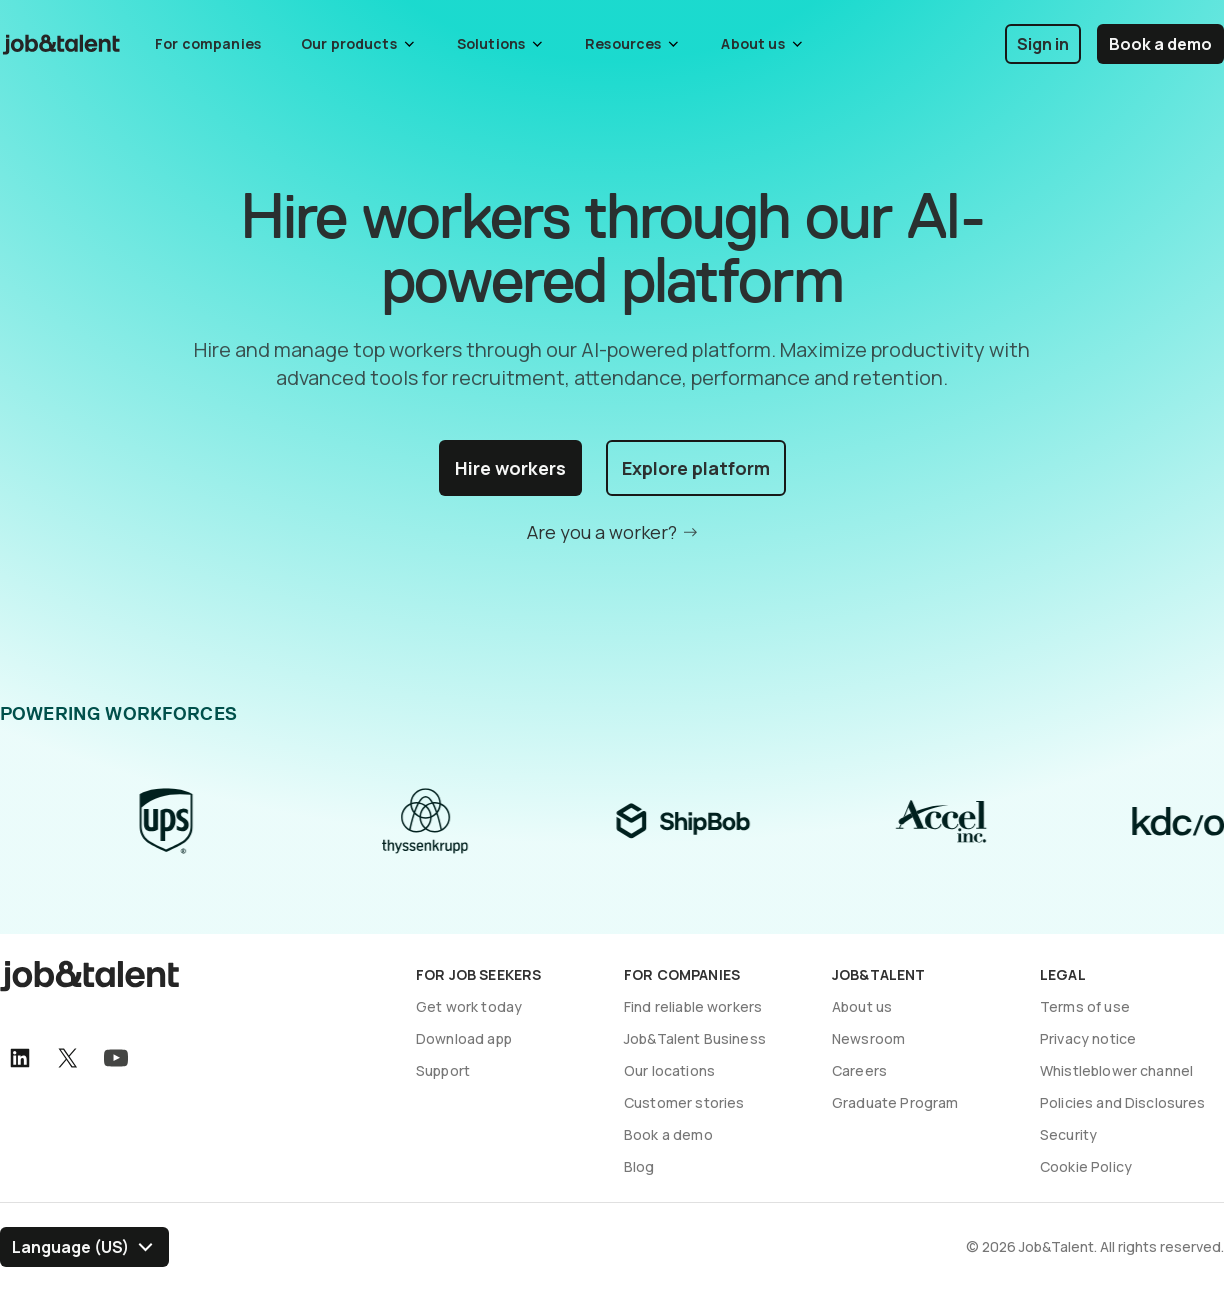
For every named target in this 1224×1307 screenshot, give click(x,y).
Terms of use (1085, 1006)
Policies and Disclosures (1123, 1102)
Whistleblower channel (1116, 1070)
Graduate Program (895, 1102)
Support (443, 1070)
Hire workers (510, 468)
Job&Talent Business (695, 1038)
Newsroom (868, 1038)
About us (862, 1006)
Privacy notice (1088, 1038)
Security (1068, 1134)
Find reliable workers (693, 1006)
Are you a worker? (602, 532)
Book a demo (1160, 44)
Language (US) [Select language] (70, 1247)
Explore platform (696, 468)
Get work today (469, 1006)
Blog (639, 1166)
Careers (859, 1070)
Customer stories (684, 1102)
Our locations (669, 1070)
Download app (464, 1038)
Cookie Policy (1086, 1166)
